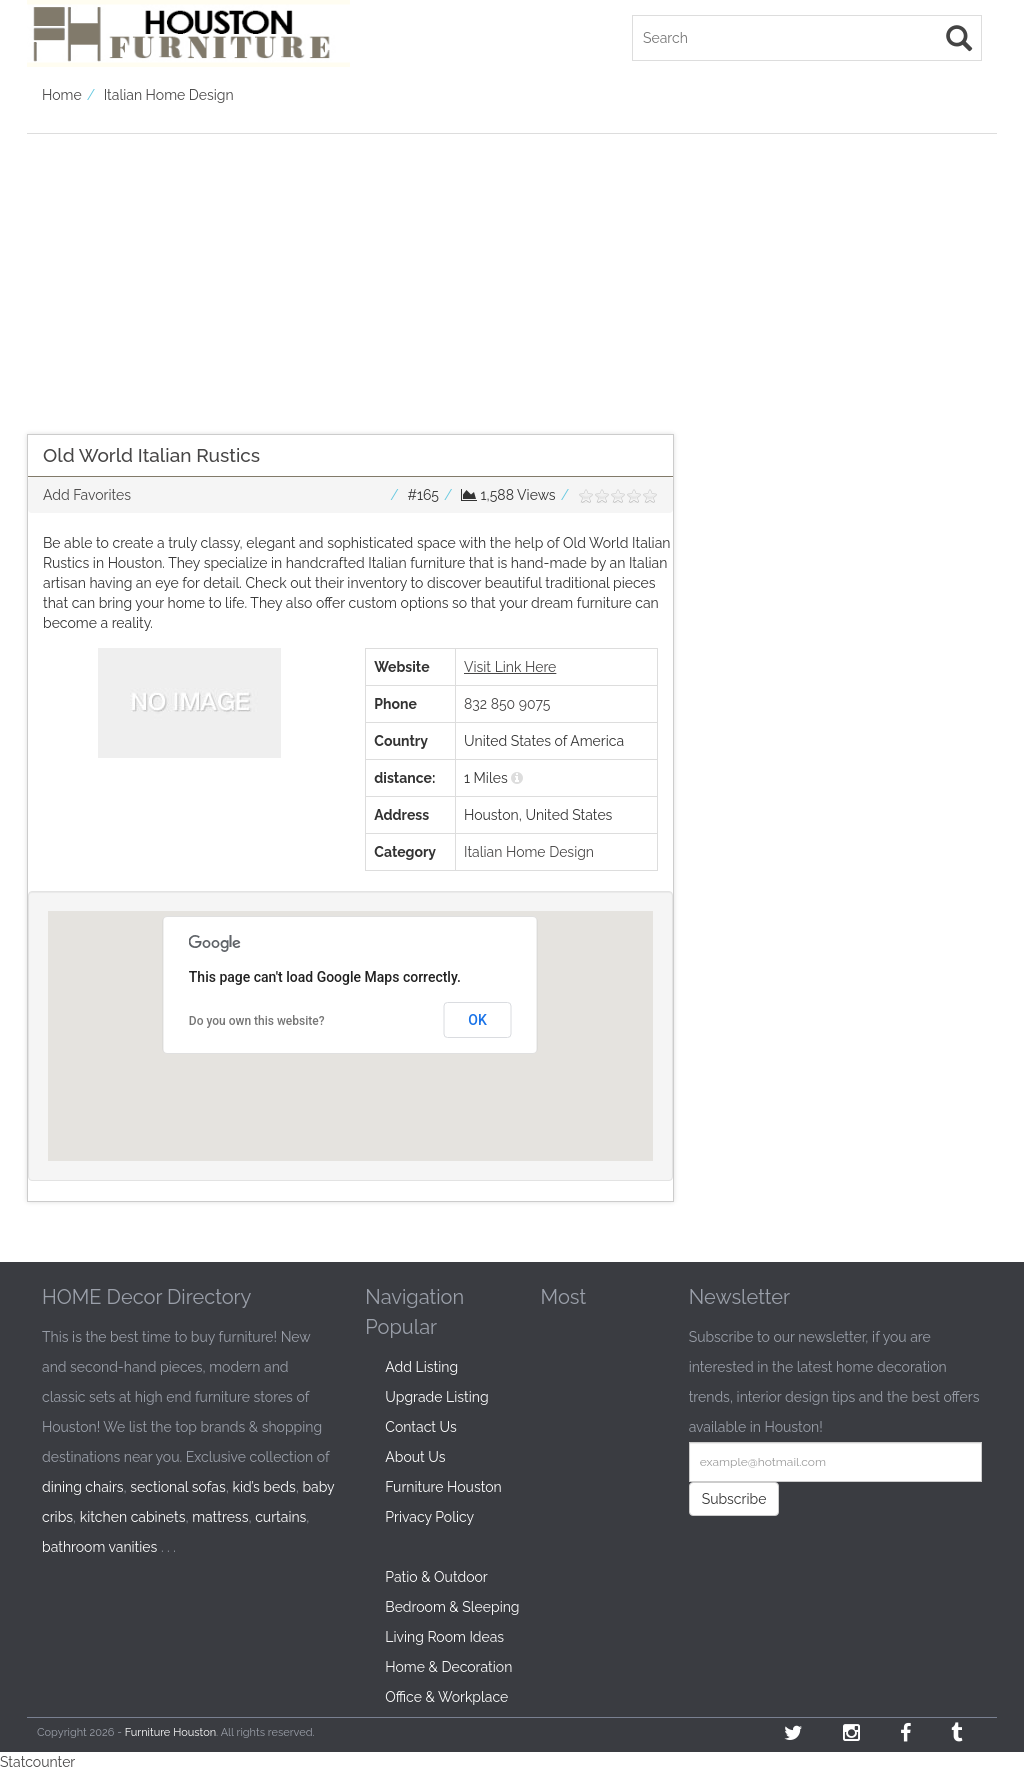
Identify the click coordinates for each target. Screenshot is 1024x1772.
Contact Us (420, 1427)
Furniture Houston (443, 1487)
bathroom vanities (99, 1547)
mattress (220, 1517)
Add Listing (421, 1367)
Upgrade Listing (436, 1397)
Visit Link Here (510, 667)
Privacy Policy (429, 1517)
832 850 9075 (507, 704)
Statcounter (37, 1762)
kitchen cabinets (133, 1517)
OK (477, 1020)
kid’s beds (263, 1487)
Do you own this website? (257, 1021)
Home (62, 95)
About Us (415, 1457)
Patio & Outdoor (436, 1577)
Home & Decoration (448, 1667)
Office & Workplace (446, 1697)
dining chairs (83, 1487)
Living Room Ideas (444, 1637)
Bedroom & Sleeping (452, 1607)
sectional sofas (177, 1487)
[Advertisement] (350, 274)
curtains (280, 1517)
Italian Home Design (169, 95)
